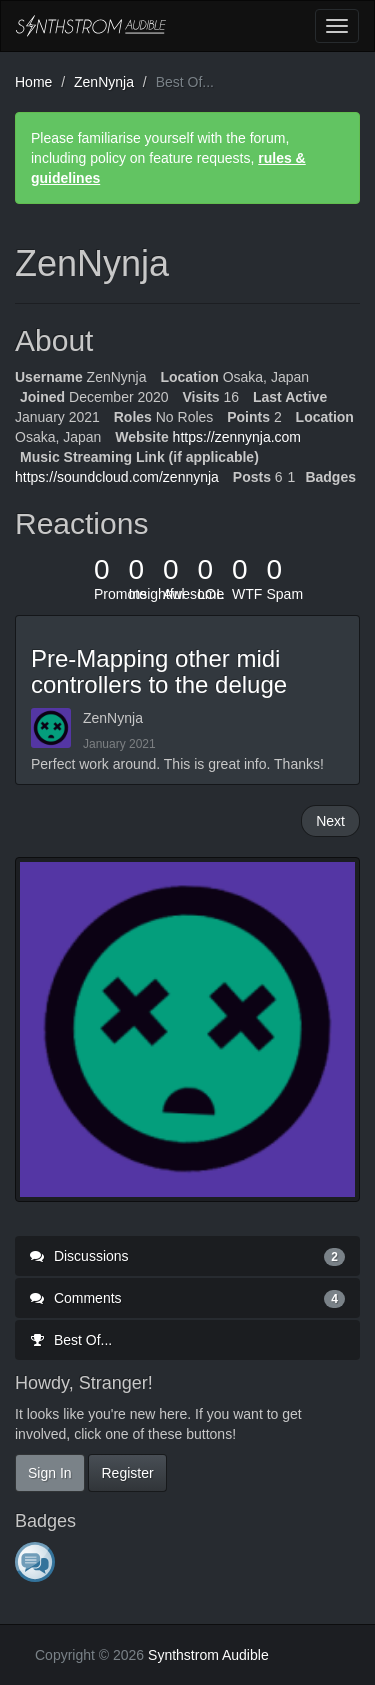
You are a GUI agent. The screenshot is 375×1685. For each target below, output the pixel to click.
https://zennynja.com (237, 437)
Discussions (187, 1256)
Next (330, 821)
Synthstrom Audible (91, 26)
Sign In (50, 1473)
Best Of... (71, 1340)
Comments (187, 1298)
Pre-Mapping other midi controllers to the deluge (159, 671)
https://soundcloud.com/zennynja (117, 477)
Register (127, 1473)
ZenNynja (113, 718)
